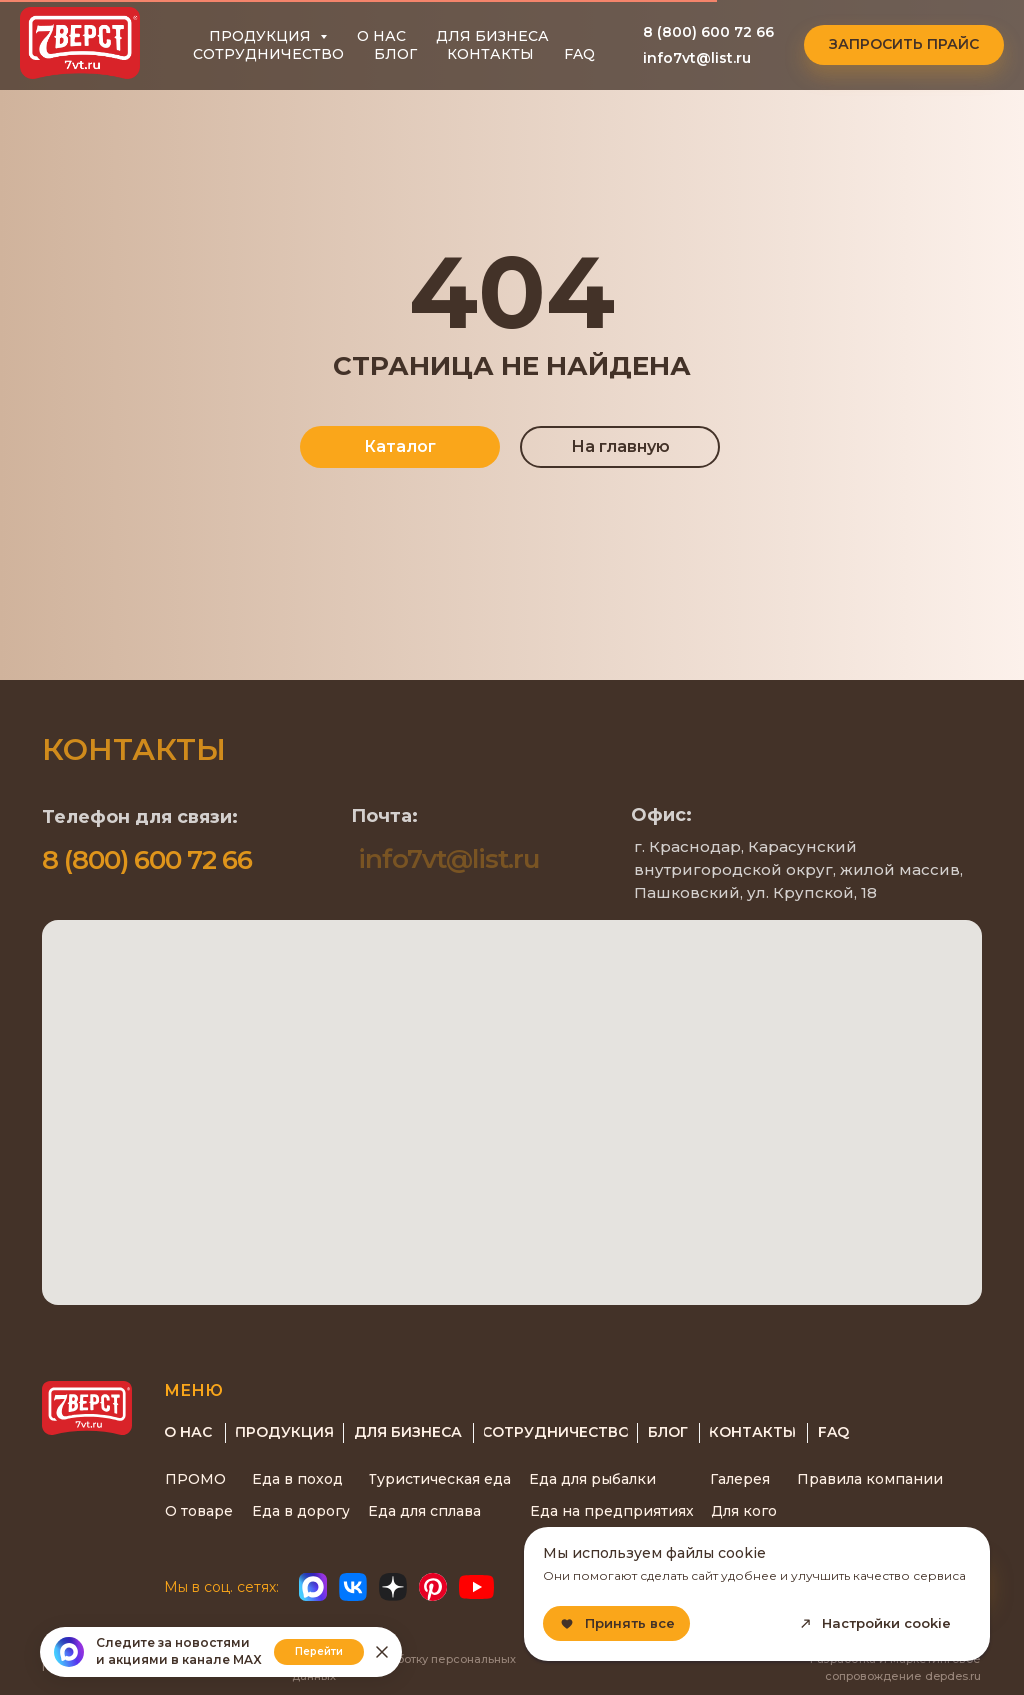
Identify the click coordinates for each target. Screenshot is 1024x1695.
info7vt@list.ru (697, 58)
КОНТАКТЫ (490, 54)
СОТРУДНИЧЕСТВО (268, 54)
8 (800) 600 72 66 (708, 32)
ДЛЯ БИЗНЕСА (492, 36)
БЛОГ (395, 54)
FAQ (579, 54)
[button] (904, 45)
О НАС (381, 36)
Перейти (319, 1651)
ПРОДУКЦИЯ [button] (262, 36)
